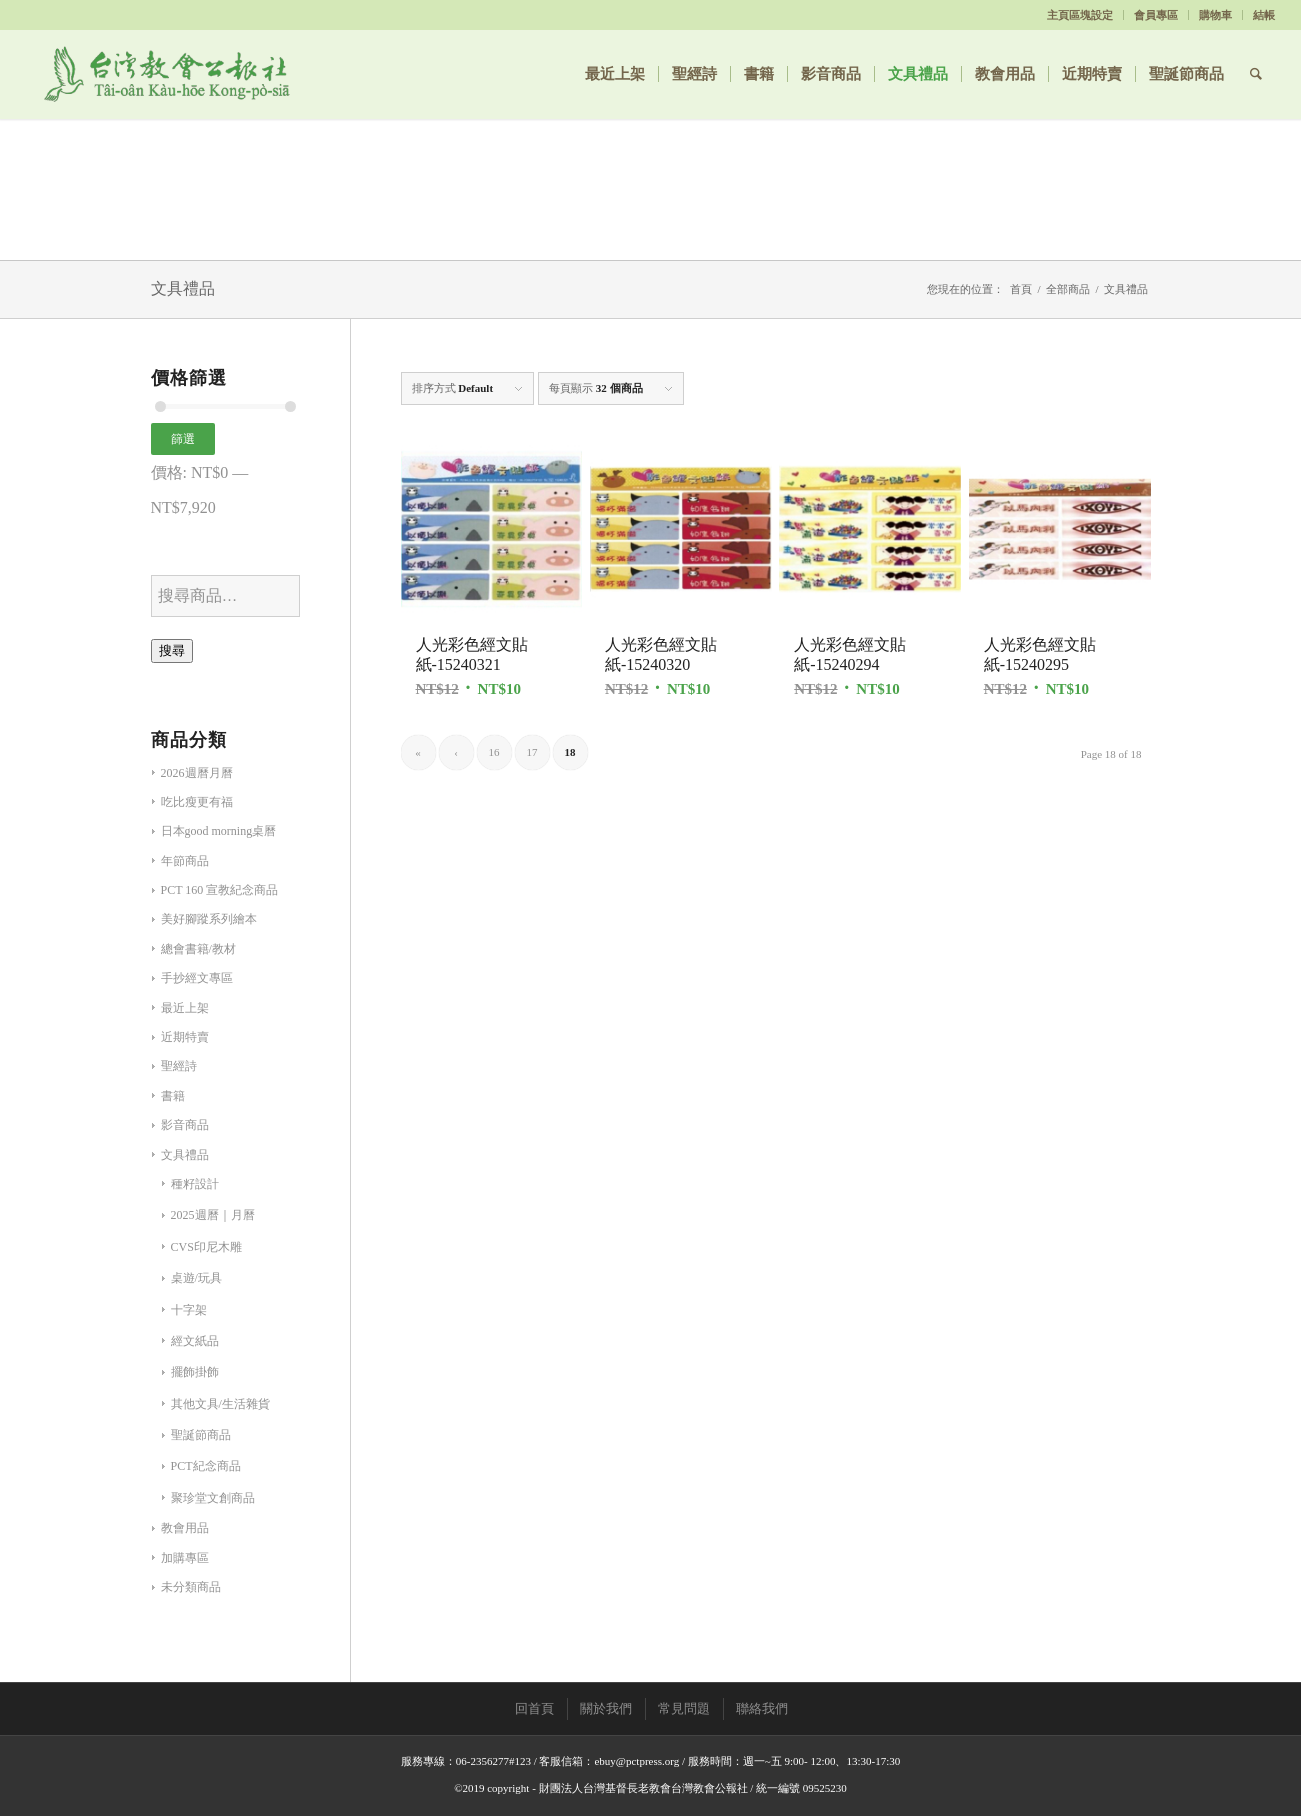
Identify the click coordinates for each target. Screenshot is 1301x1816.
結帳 (1264, 15)
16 (494, 752)
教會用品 (185, 1528)
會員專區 (1156, 15)
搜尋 (172, 650)
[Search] (1256, 74)
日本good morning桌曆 (219, 831)
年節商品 (185, 861)
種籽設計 (195, 1184)
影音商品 (185, 1125)
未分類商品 (191, 1587)
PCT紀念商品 (206, 1466)
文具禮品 (185, 1155)
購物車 (1215, 15)
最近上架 (185, 1008)
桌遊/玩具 (196, 1278)
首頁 (1021, 289)
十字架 (189, 1310)
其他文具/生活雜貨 (220, 1404)
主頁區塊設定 (1080, 15)
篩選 (183, 439)
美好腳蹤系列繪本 (209, 919)
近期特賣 (185, 1037)
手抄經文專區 (197, 978)
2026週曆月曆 (197, 773)
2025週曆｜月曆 (213, 1215)
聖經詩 (179, 1066)
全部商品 (1068, 289)
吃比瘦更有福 (197, 802)
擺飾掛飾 (195, 1372)
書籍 (173, 1096)
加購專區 (185, 1558)
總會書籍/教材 (198, 949)
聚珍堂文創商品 (213, 1498)
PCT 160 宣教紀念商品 (220, 890)
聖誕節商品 (201, 1435)
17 (532, 752)
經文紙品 (195, 1341)
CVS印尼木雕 (206, 1247)
